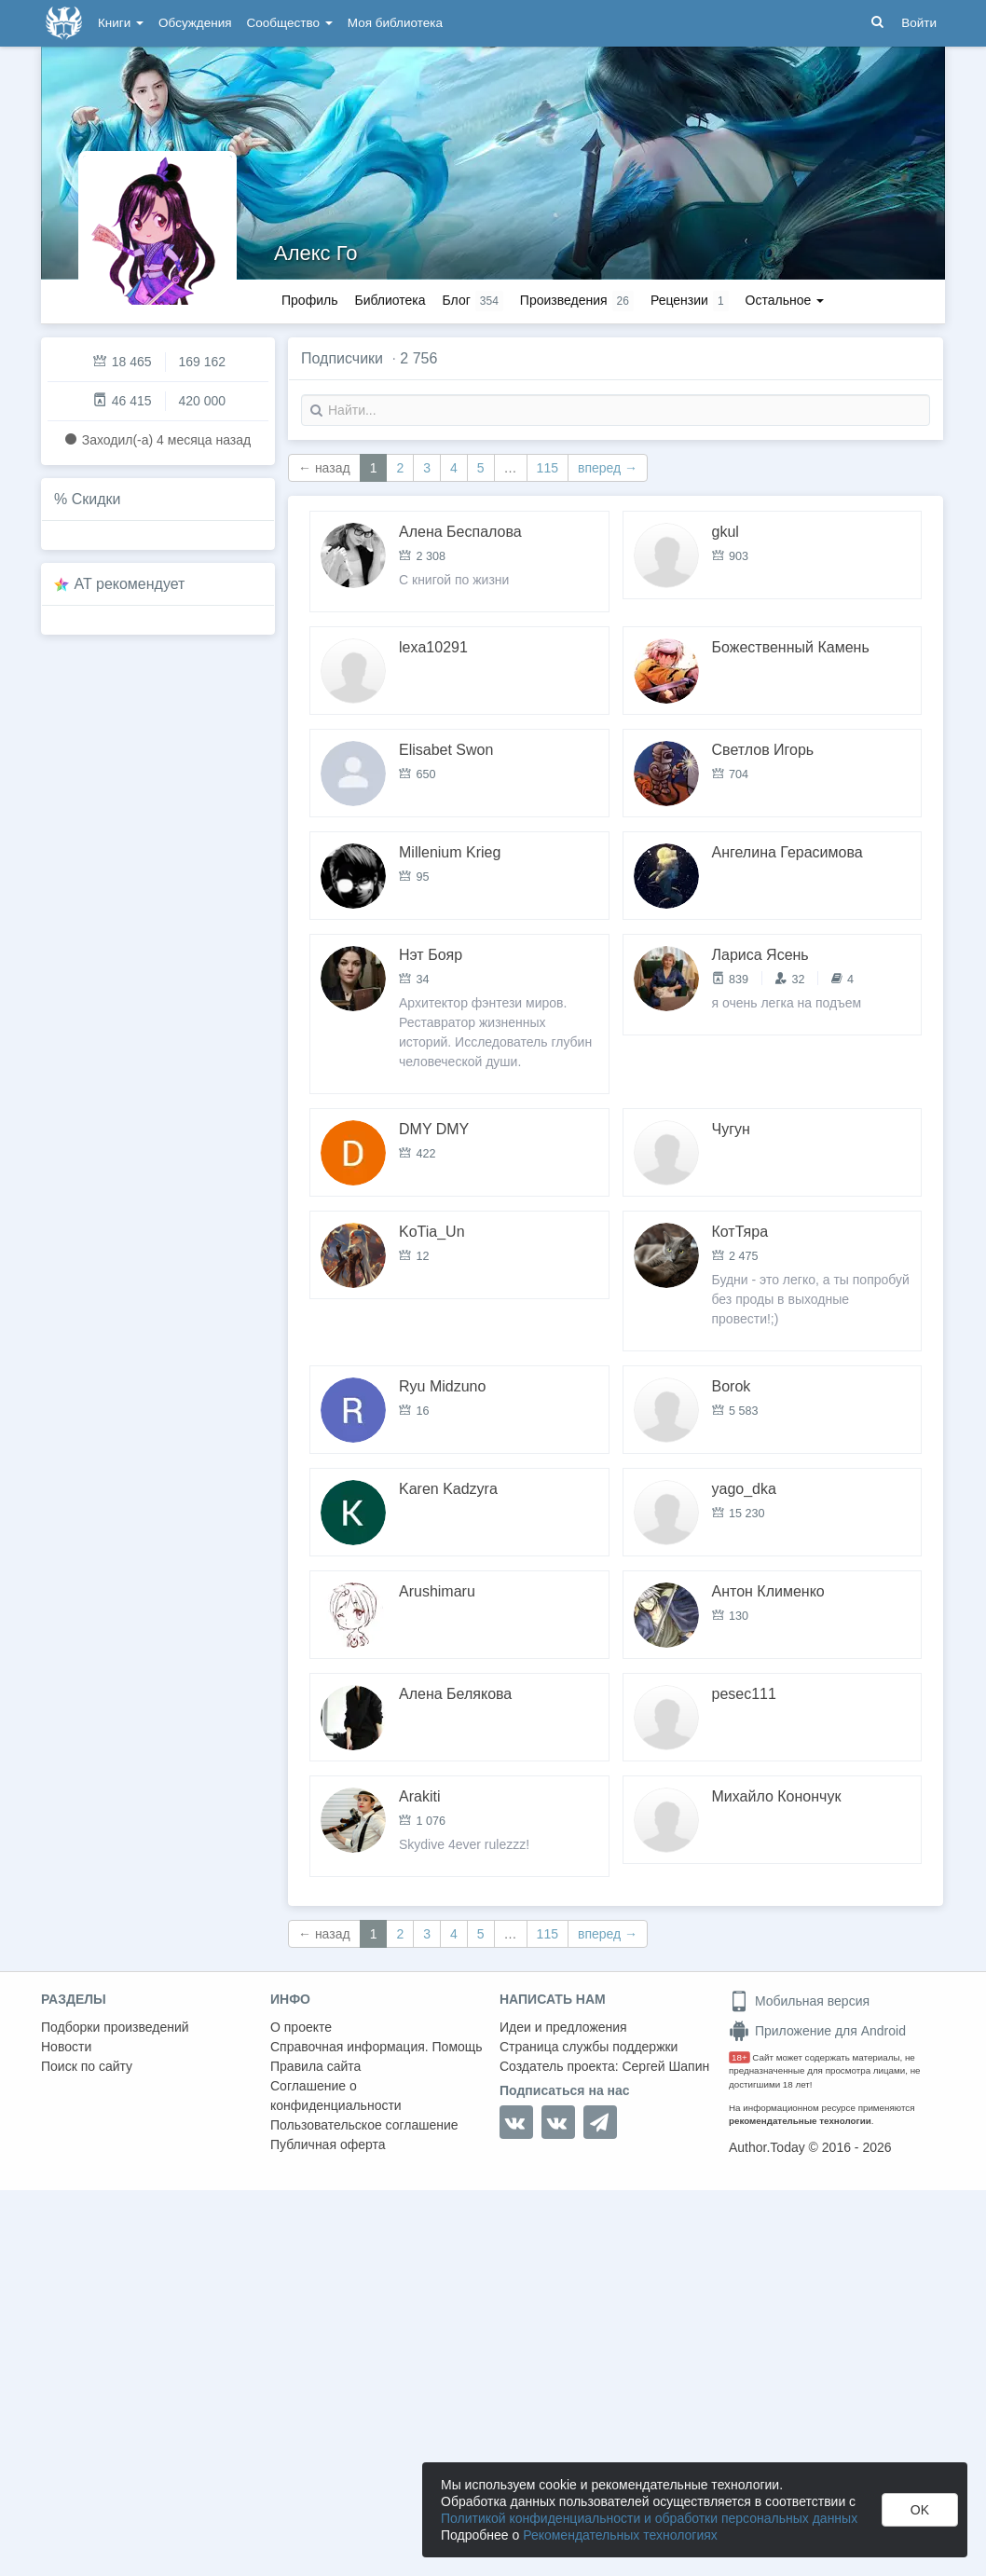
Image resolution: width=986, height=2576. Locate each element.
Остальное (785, 300)
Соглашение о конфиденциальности (336, 2095)
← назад (324, 467)
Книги (121, 23)
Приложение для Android (817, 2031)
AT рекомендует (130, 584)
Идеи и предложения (563, 2027)
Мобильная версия (799, 2001)
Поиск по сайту (86, 2066)
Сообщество (290, 23)
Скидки (96, 499)
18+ (739, 2057)
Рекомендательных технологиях (620, 2535)
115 (547, 467)
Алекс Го (315, 253)
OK (920, 2509)
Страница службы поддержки (589, 2046)
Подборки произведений (115, 2027)
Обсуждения (194, 23)
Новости (66, 2046)
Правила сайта (315, 2066)
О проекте (301, 2027)
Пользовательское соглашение (364, 2124)
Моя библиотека (395, 23)
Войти (919, 23)
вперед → (607, 467)
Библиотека (389, 300)
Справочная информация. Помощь (376, 2046)
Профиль (309, 300)
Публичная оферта (328, 2144)
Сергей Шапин (665, 2066)
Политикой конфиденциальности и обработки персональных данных (649, 2518)
